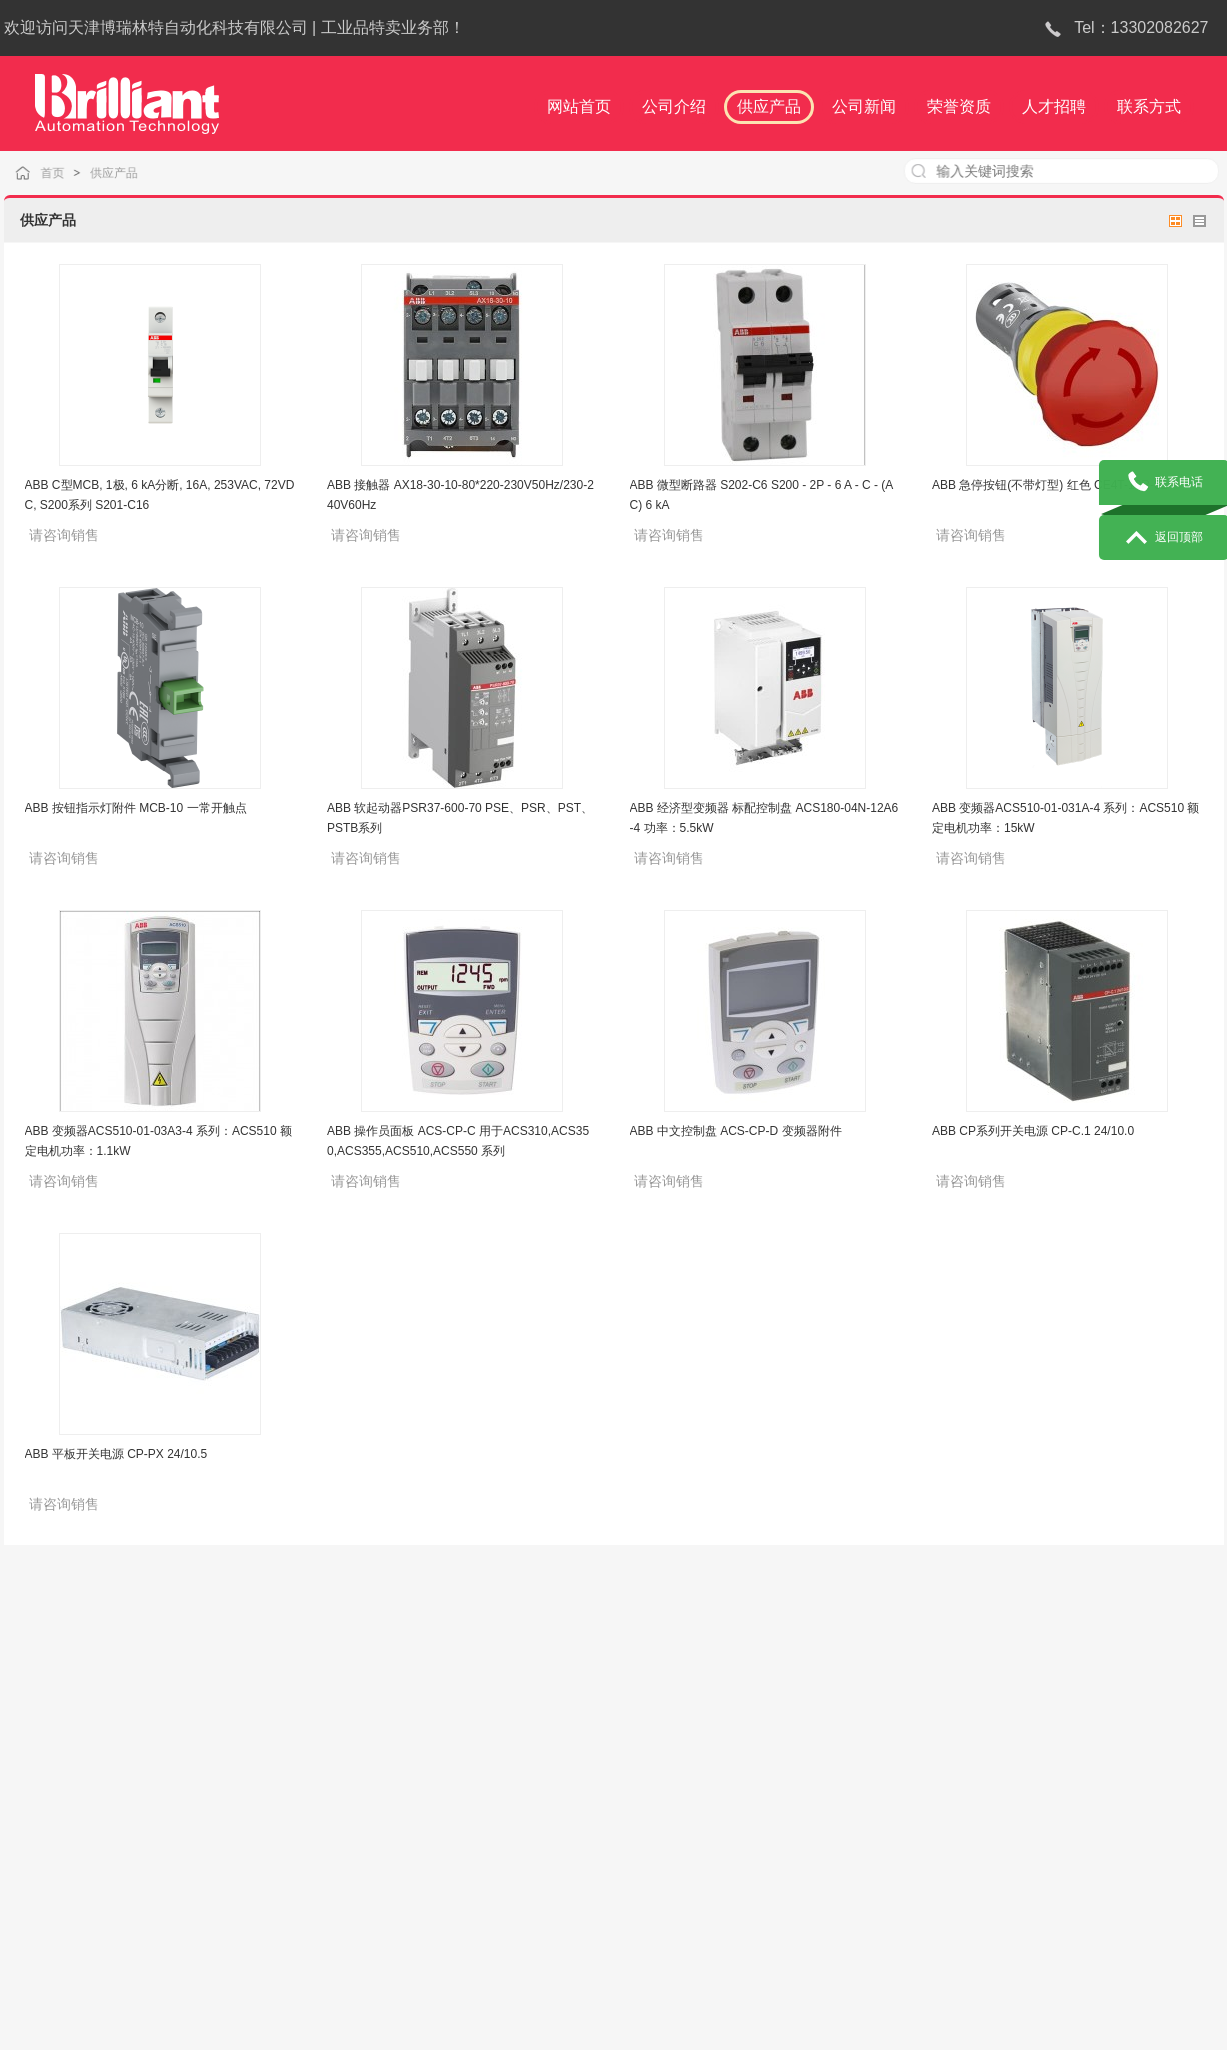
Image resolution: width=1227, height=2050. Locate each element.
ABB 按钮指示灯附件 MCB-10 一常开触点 (136, 808)
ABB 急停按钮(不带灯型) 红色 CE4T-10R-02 (1049, 485)
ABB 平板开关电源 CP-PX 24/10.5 (116, 1454)
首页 (69, 172)
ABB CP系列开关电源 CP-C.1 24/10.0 (1033, 1131)
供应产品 (128, 172)
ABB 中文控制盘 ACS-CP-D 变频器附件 (736, 1131)
